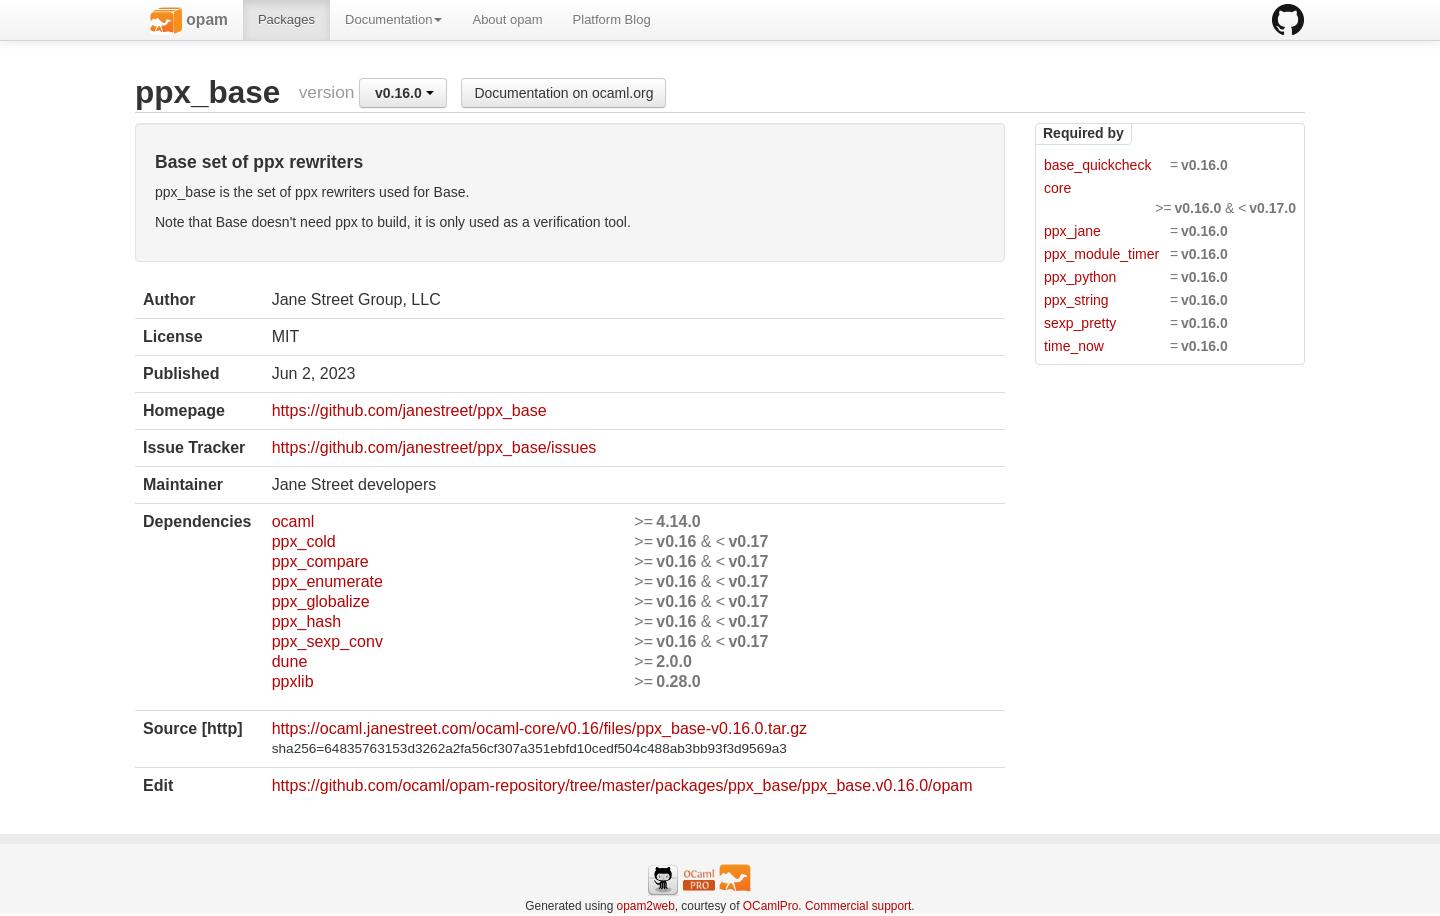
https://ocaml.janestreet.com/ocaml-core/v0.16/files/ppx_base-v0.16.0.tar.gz (539, 728)
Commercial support (858, 906)
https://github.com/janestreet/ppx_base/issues (434, 447)
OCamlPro (771, 906)
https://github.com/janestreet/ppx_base (409, 410)
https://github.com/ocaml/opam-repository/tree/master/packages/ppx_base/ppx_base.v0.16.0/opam (622, 785)
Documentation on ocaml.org (563, 93)
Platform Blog (612, 19)
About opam (507, 19)
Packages (286, 19)
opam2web (646, 906)
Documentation (393, 19)
